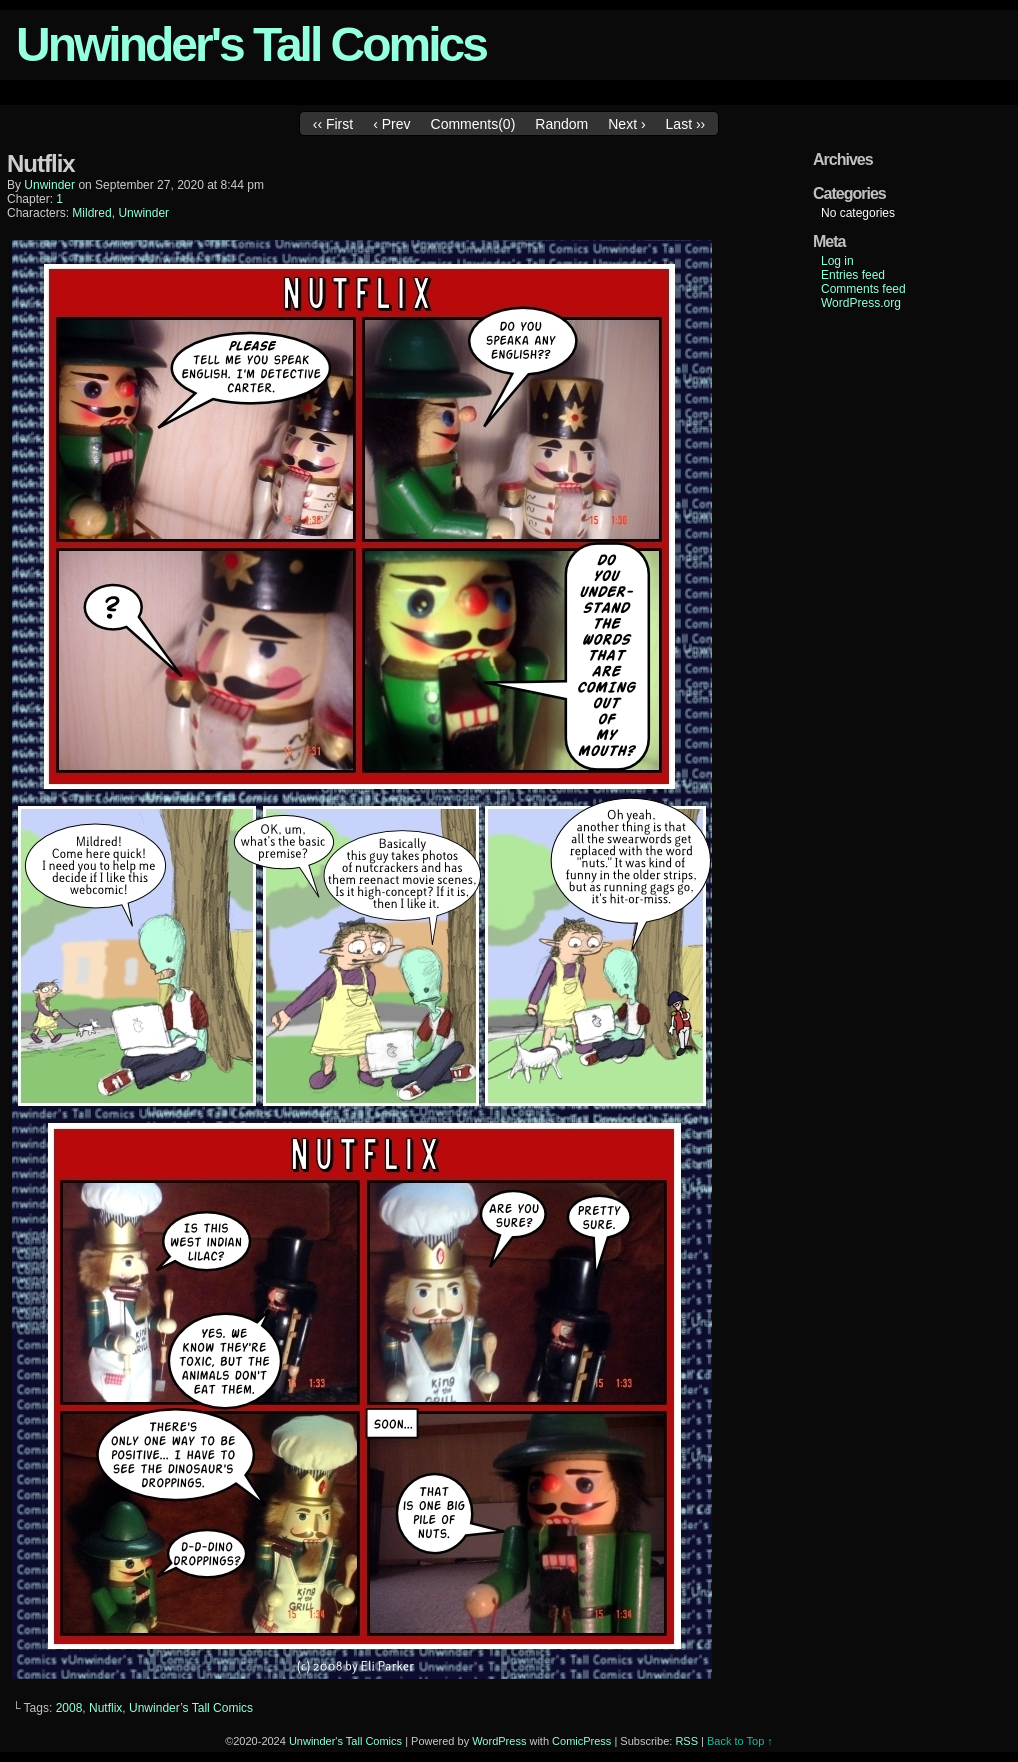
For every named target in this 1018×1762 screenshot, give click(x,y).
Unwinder (143, 213)
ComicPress (581, 1741)
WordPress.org (861, 303)
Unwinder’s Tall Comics (191, 1708)
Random (561, 124)
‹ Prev (391, 124)
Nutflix (105, 1708)
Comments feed (863, 289)
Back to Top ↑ (740, 1741)
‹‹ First (333, 124)
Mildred (91, 213)
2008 (69, 1708)
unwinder (49, 185)
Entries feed (853, 275)
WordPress (499, 1741)
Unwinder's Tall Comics (251, 44)
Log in (837, 261)
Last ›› (686, 124)
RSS (686, 1741)
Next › (626, 124)
